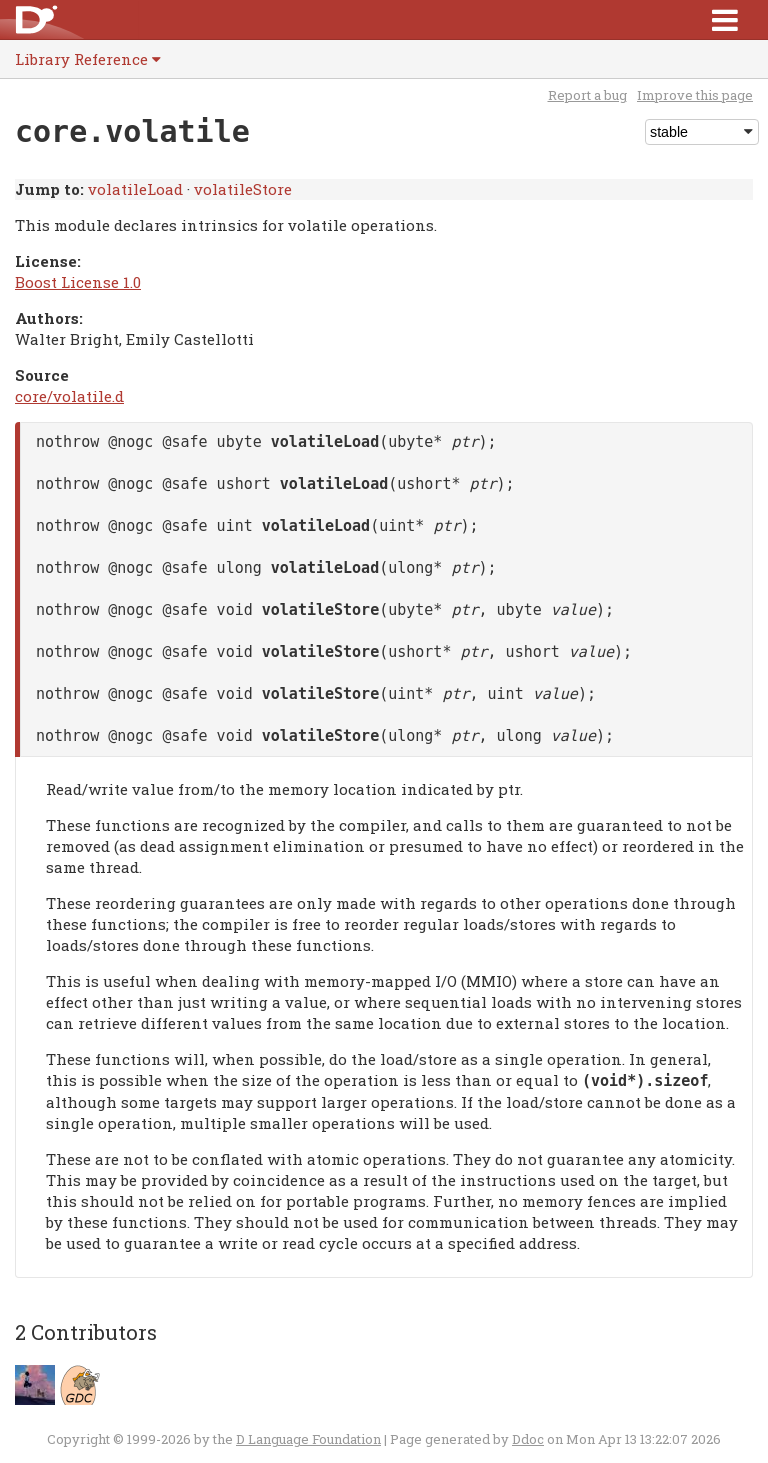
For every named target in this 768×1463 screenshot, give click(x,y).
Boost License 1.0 (78, 282)
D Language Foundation (308, 1439)
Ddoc (528, 1439)
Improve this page (695, 95)
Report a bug (587, 95)
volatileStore (243, 189)
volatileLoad (135, 189)
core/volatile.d (69, 396)
